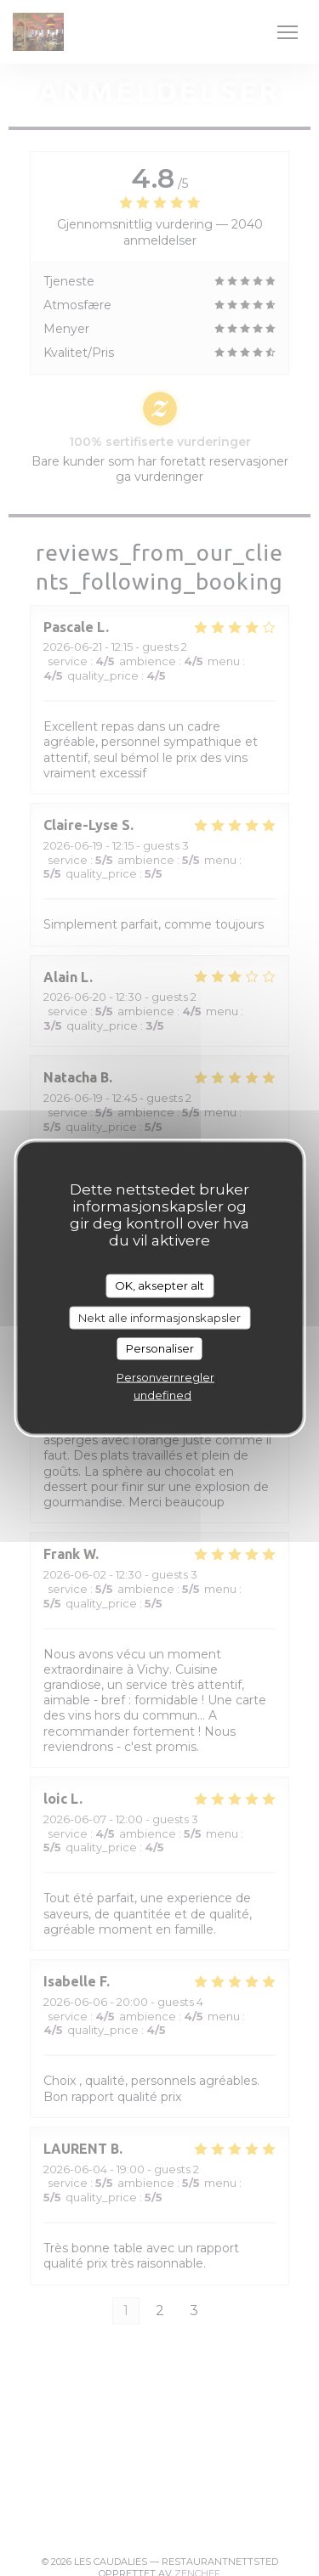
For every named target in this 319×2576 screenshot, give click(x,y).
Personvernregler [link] (165, 1376)
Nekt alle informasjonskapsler (159, 1317)
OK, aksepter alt (159, 1285)
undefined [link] (162, 1394)
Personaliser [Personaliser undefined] (160, 1348)
